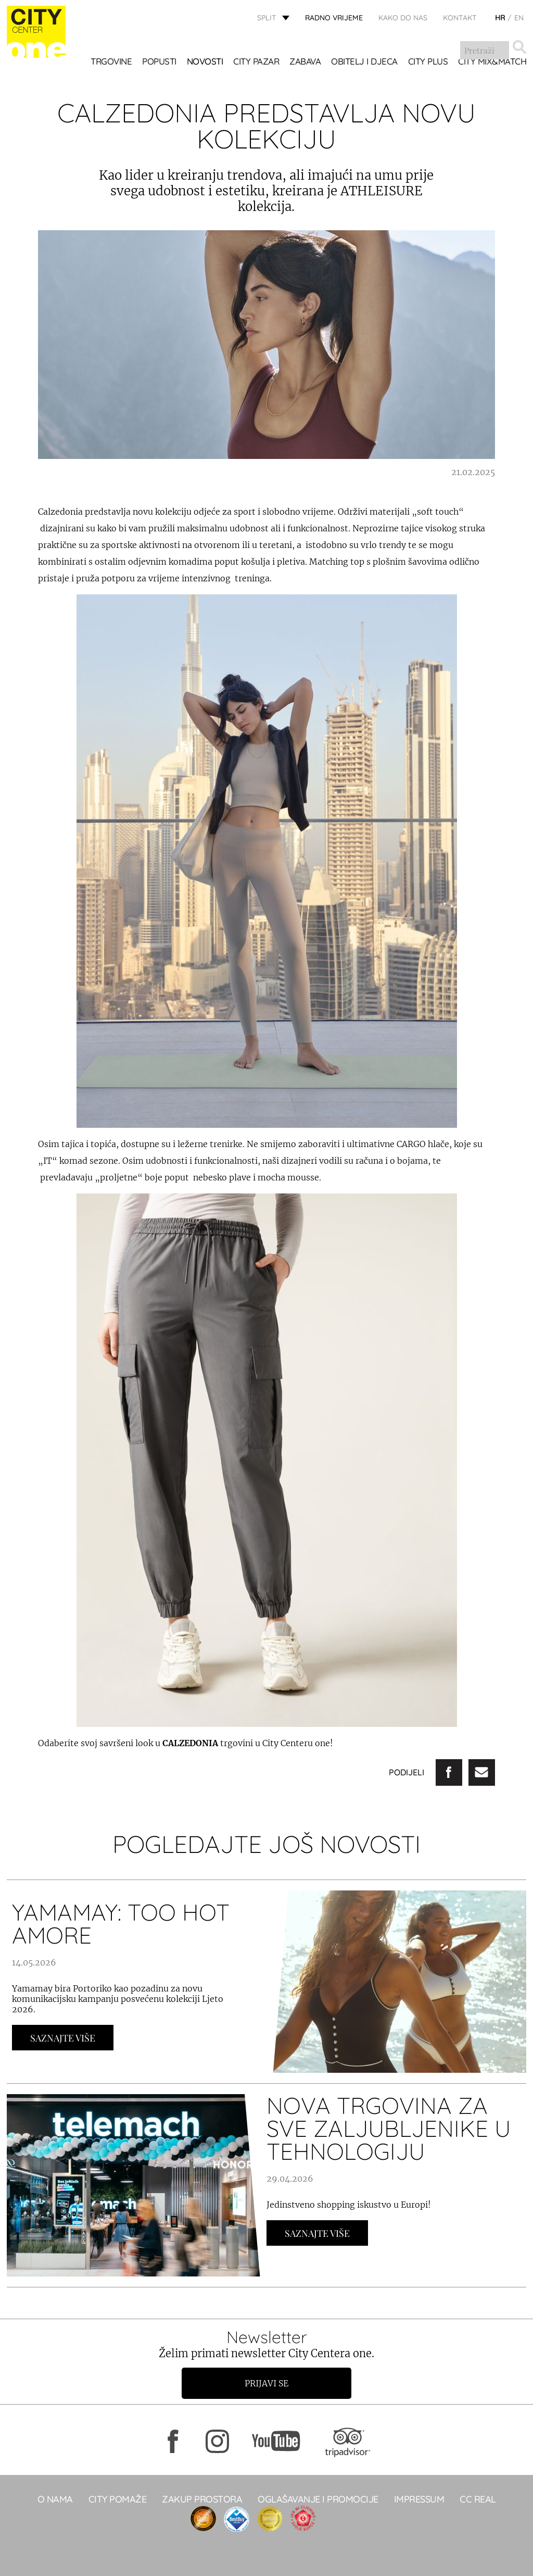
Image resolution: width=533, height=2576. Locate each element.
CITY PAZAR (256, 62)
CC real (478, 2499)
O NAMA (55, 2499)
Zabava (305, 62)
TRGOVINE (111, 62)
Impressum (419, 2499)
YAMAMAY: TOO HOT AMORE (121, 1923)
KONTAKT (460, 18)
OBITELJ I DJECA (364, 62)
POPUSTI (159, 62)
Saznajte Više (62, 2038)
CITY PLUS (428, 62)
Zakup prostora (202, 2499)
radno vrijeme (334, 18)
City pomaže (117, 2499)
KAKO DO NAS (402, 18)
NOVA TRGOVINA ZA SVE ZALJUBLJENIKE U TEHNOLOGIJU (388, 2128)
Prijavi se (266, 2383)
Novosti (205, 62)
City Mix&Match (492, 62)
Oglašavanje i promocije (318, 2499)
